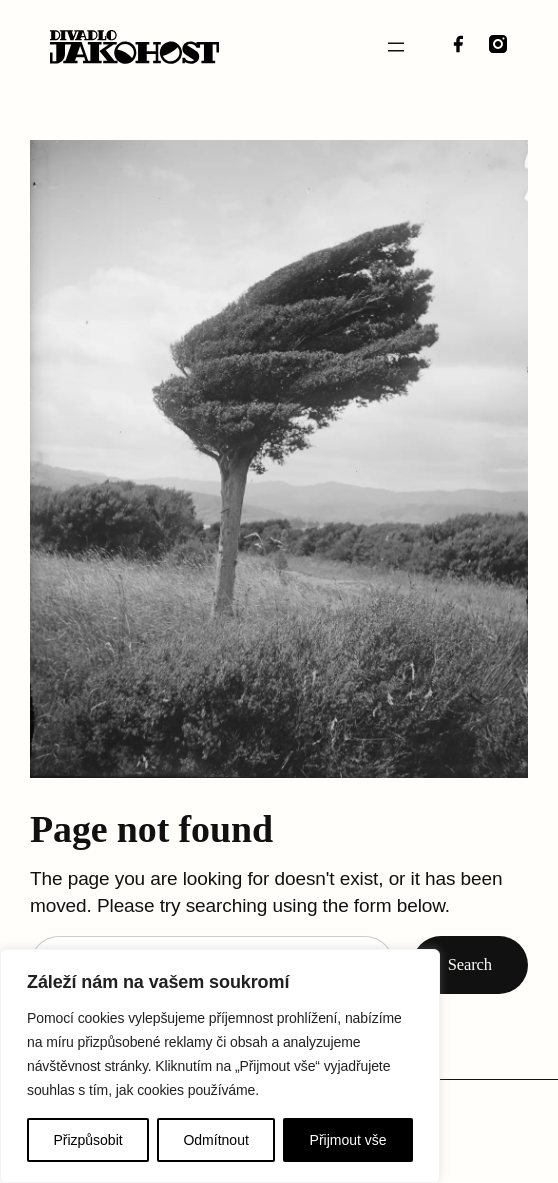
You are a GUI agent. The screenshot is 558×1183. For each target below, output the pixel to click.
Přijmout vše (348, 1140)
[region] (220, 1066)
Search (470, 964)
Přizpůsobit (87, 1140)
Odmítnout (215, 1140)
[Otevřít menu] (396, 47)
